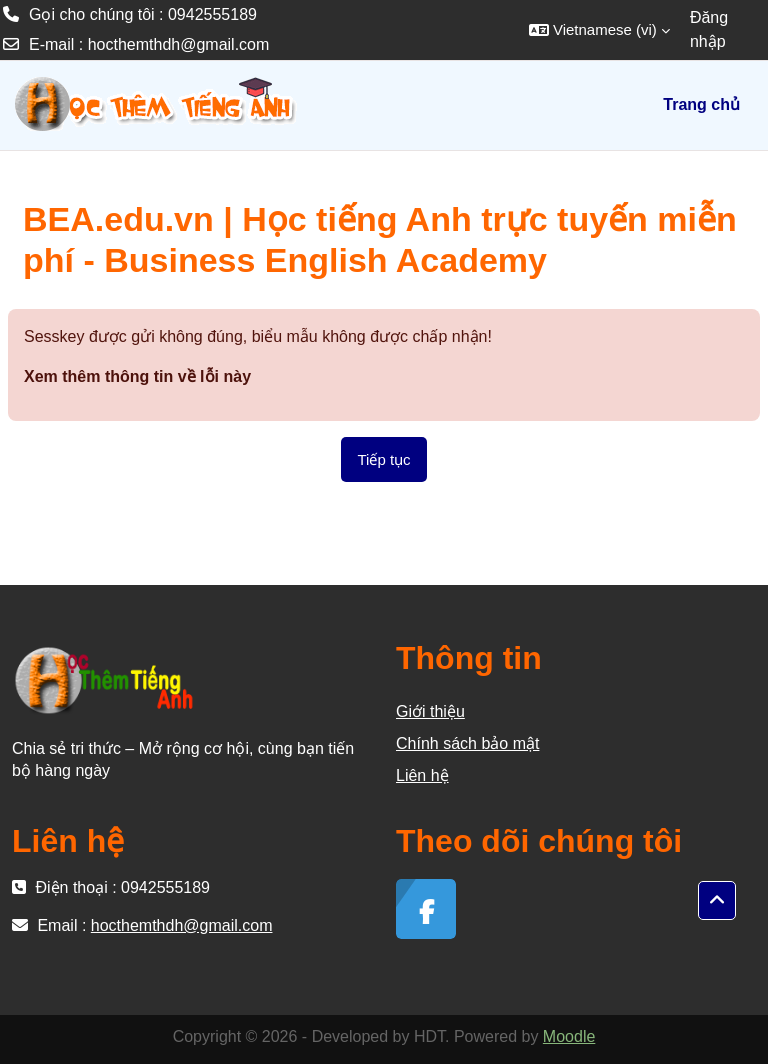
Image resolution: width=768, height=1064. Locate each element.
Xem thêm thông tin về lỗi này (137, 376)
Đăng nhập (709, 29)
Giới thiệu (430, 711)
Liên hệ (422, 775)
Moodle (569, 1036)
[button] (599, 30)
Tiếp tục (383, 459)
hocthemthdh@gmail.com (179, 44)
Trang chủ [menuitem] (701, 104)
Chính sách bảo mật (467, 743)
